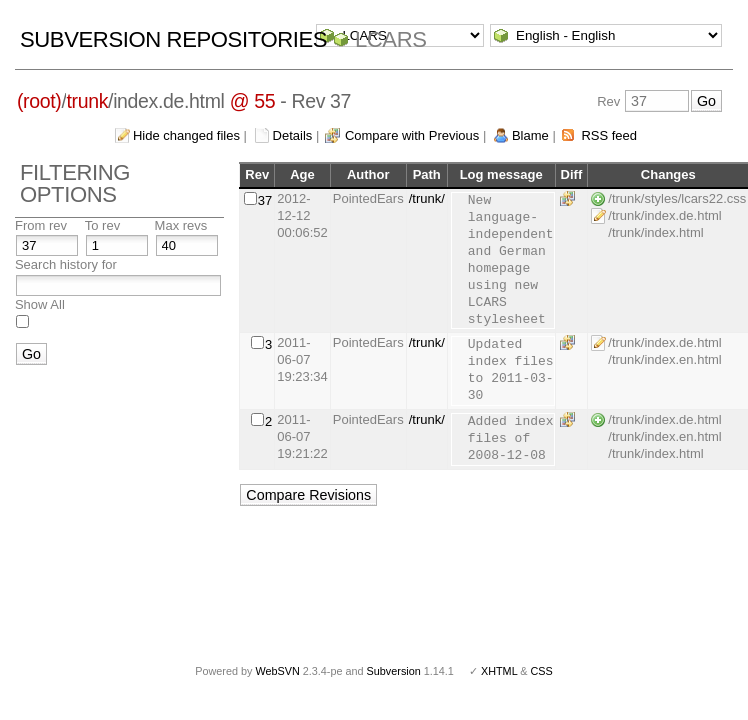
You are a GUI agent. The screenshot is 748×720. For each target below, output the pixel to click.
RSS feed (609, 135)
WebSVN (277, 671)
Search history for (66, 264)
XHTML (499, 671)
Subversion (394, 671)
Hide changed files (186, 135)
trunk (87, 101)
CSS (542, 671)
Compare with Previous (412, 135)
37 (265, 200)
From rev (41, 225)
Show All (40, 304)
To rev (102, 225)
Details (293, 135)
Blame (530, 135)
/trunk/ (427, 198)
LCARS (391, 39)
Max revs (181, 225)
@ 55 (253, 101)
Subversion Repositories (173, 39)
